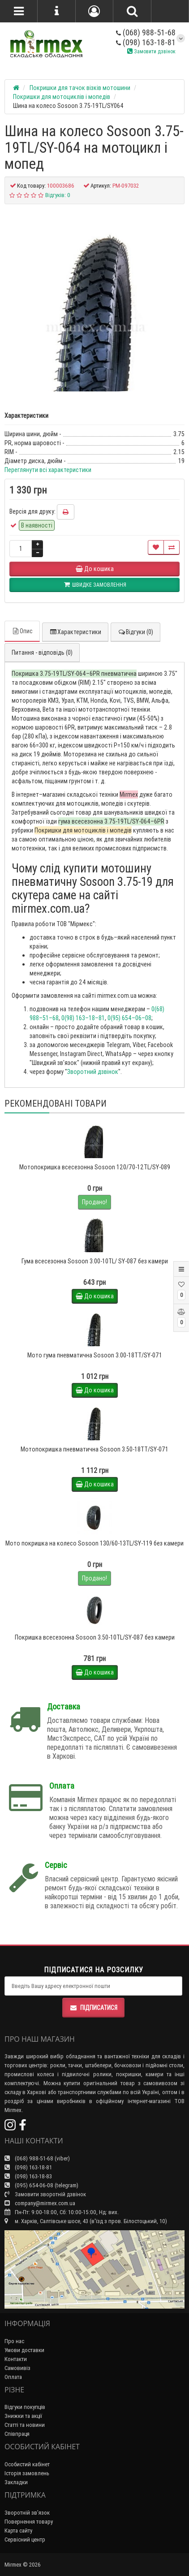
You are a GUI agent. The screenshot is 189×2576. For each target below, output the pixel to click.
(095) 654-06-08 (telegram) (41, 2185)
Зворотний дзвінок (92, 1072)
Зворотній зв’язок (27, 2512)
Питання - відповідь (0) (42, 652)
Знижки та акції (23, 2416)
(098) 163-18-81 (146, 42)
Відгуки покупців (24, 2407)
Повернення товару (28, 2521)
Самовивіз (17, 2368)
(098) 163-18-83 (28, 2176)
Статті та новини (24, 2425)
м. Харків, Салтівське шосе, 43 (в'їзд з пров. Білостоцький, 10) (85, 2221)
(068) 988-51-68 (146, 32)
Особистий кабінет (27, 2464)
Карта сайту (18, 2530)
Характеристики (75, 632)
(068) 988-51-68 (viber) (37, 2158)
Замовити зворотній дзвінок (45, 2194)
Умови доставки (24, 2350)
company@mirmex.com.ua (39, 2203)
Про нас (14, 2341)
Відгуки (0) (135, 632)
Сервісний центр (24, 2539)
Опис (22, 631)
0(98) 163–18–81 (83, 1018)
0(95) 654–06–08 (129, 1018)
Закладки (16, 2482)
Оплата (13, 2377)
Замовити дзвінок (151, 51)
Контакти (15, 2359)
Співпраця (17, 2434)
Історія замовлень (26, 2473)
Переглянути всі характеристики (47, 470)
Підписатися (93, 2008)
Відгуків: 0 (57, 195)
